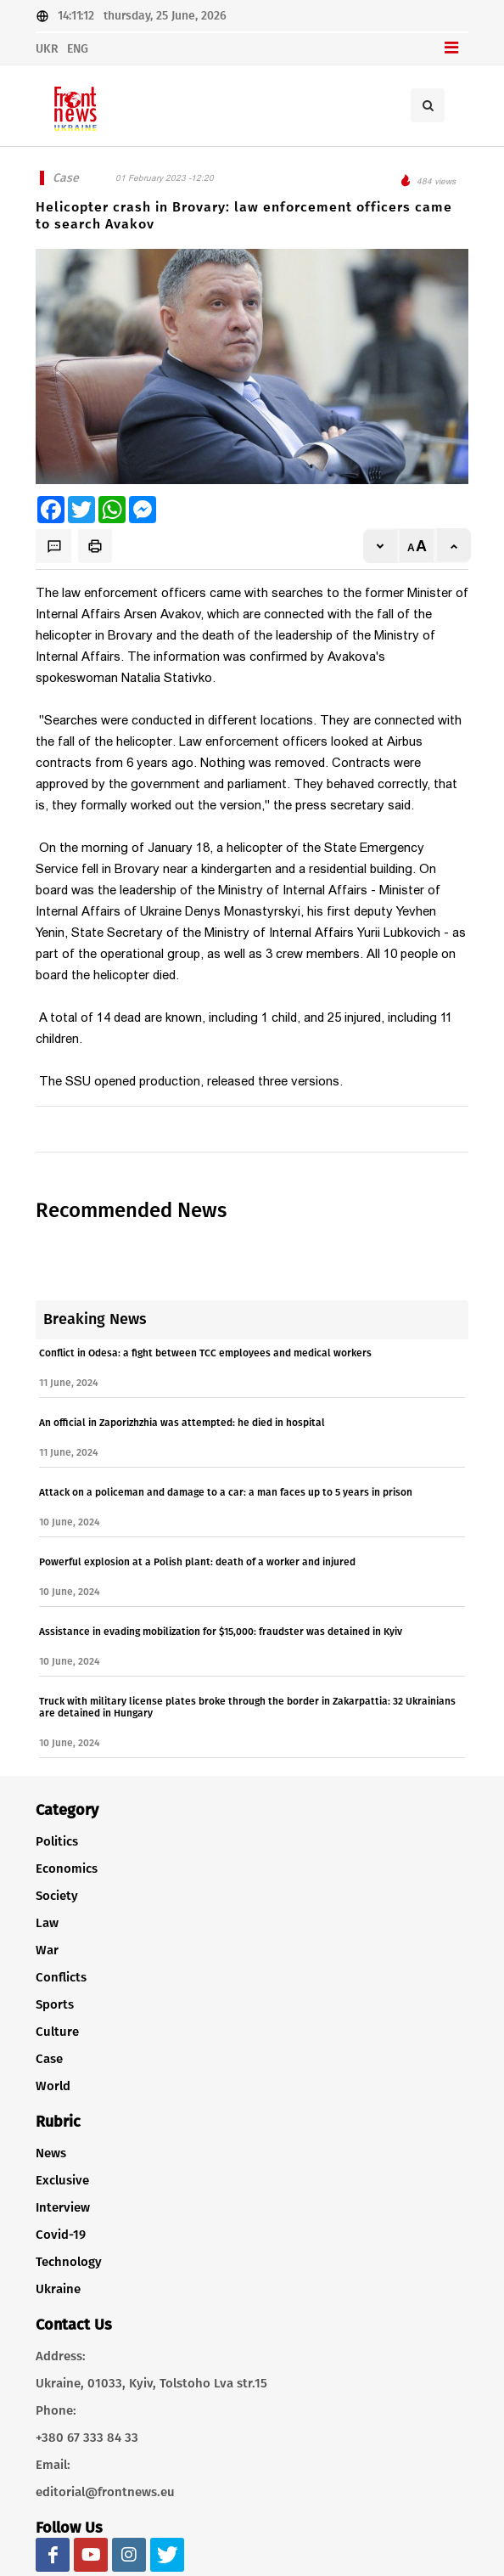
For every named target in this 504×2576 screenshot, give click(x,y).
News (51, 2153)
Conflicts (61, 1977)
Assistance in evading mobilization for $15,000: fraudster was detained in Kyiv (220, 1631)
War (47, 1950)
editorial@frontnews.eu (105, 2492)
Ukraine (58, 2289)
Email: (53, 2464)
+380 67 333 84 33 (87, 2437)
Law (47, 1923)
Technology (69, 2261)
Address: (61, 2356)
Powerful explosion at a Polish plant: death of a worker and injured (197, 1562)
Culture (57, 2031)
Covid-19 (61, 2234)
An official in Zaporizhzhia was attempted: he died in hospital (182, 1423)
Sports (55, 2004)
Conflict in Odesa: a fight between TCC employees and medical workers (205, 1353)
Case (49, 2058)
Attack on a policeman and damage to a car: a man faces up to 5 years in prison (225, 1492)
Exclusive (62, 2180)
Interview (63, 2207)
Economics (67, 1868)
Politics (57, 1841)
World (53, 2086)
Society (57, 1895)
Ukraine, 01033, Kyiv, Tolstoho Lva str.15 (151, 2383)
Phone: (56, 2410)
